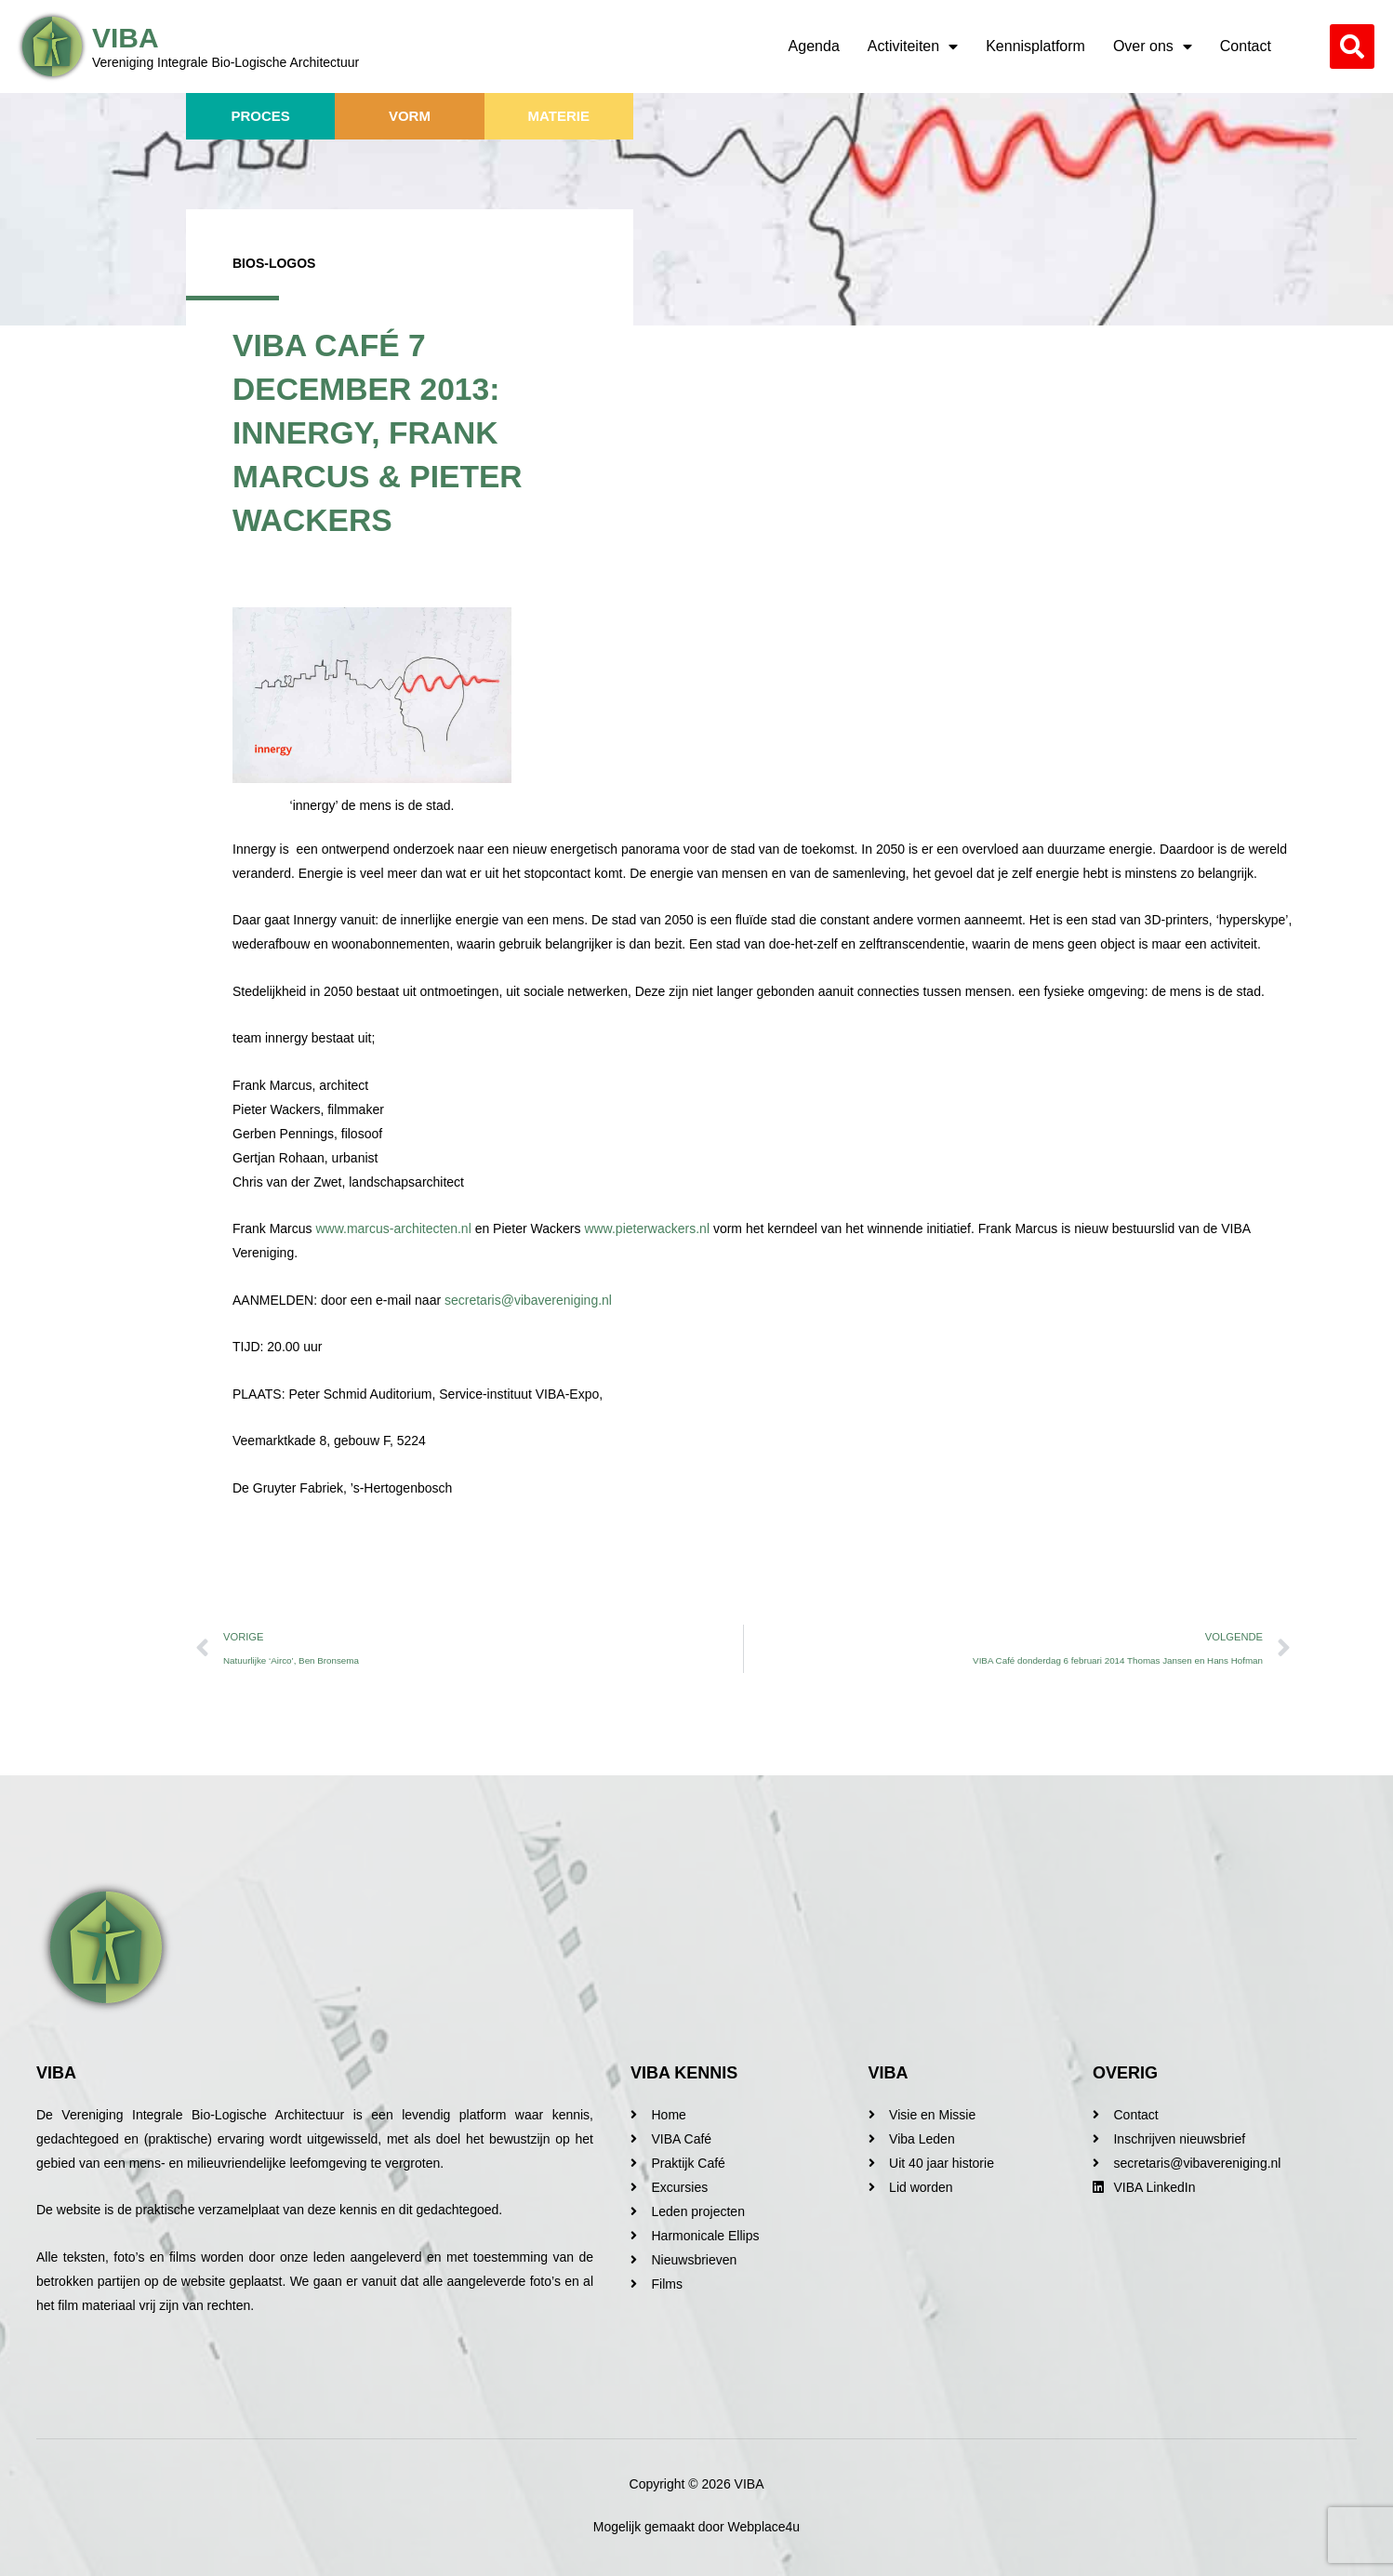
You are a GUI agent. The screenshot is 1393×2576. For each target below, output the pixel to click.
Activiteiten (913, 46)
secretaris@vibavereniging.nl (528, 1300)
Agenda (814, 46)
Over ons (1152, 46)
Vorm (410, 116)
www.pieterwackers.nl (647, 1228)
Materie (559, 116)
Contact (1245, 46)
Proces (260, 116)
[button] (1352, 46)
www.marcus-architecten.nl (394, 1228)
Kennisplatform (1035, 46)
